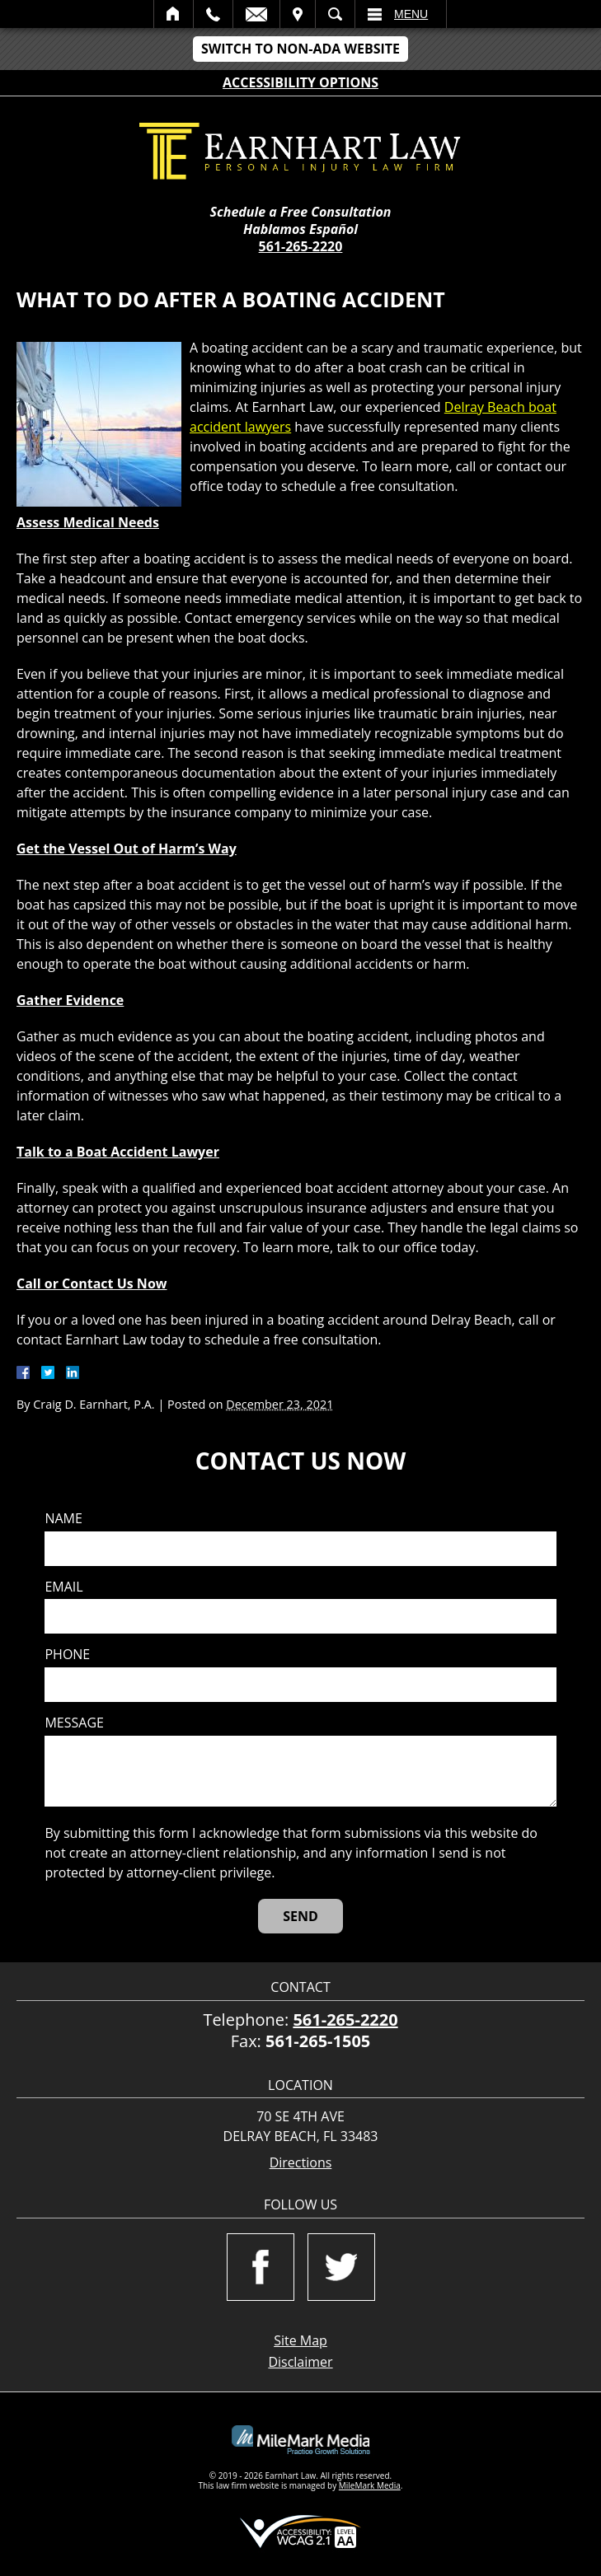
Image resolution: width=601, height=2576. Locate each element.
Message (74, 1723)
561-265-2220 (301, 246)
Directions (301, 2163)
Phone (67, 1654)
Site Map (300, 2340)
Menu (411, 14)
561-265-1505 (317, 2041)
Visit (297, 14)
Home (173, 14)
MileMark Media (370, 2485)
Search (335, 14)
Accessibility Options (300, 82)
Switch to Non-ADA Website (300, 49)
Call (213, 14)
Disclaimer (300, 2362)
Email (256, 14)
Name (63, 1518)
